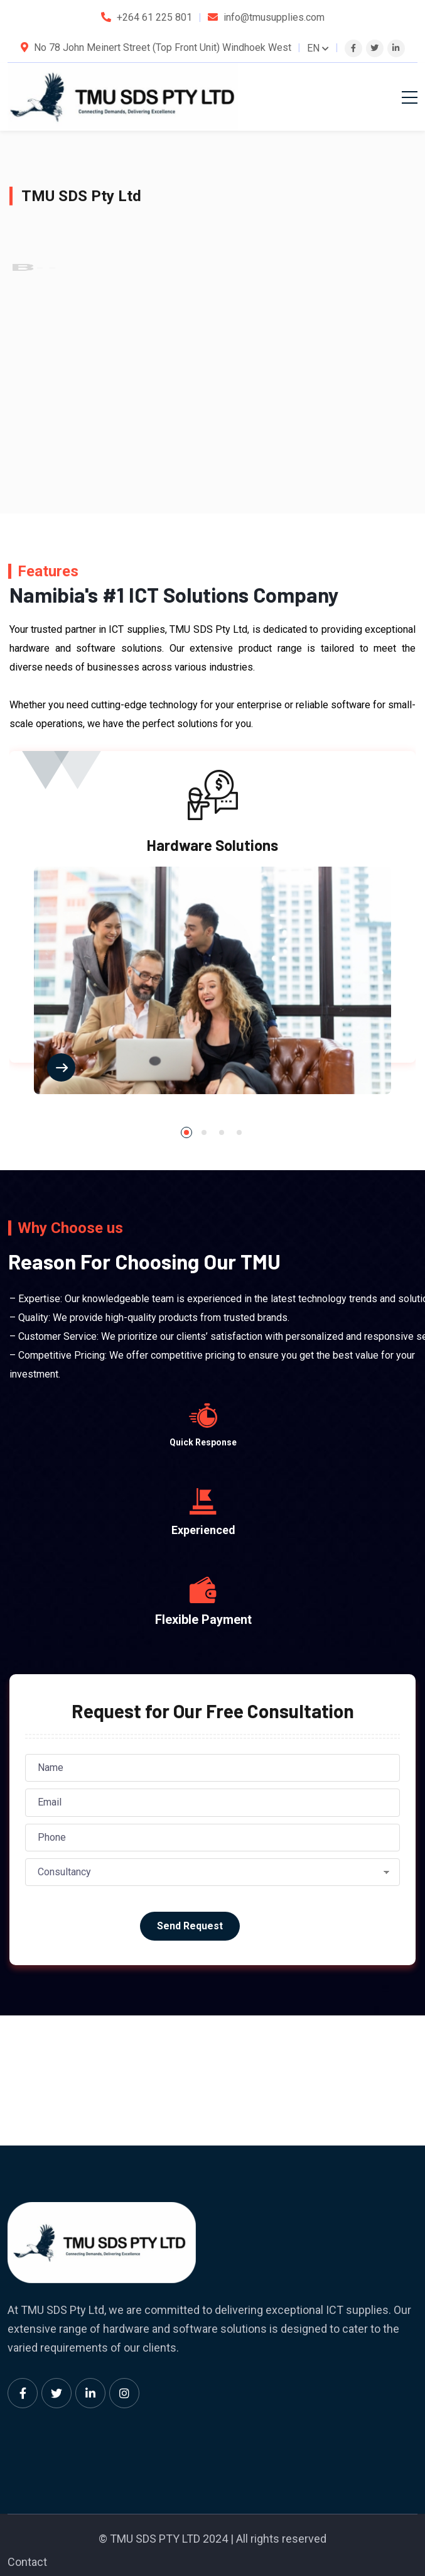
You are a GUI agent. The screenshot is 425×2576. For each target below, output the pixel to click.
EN (318, 48)
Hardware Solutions (212, 845)
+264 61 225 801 (154, 17)
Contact (27, 2561)
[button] (186, 1132)
